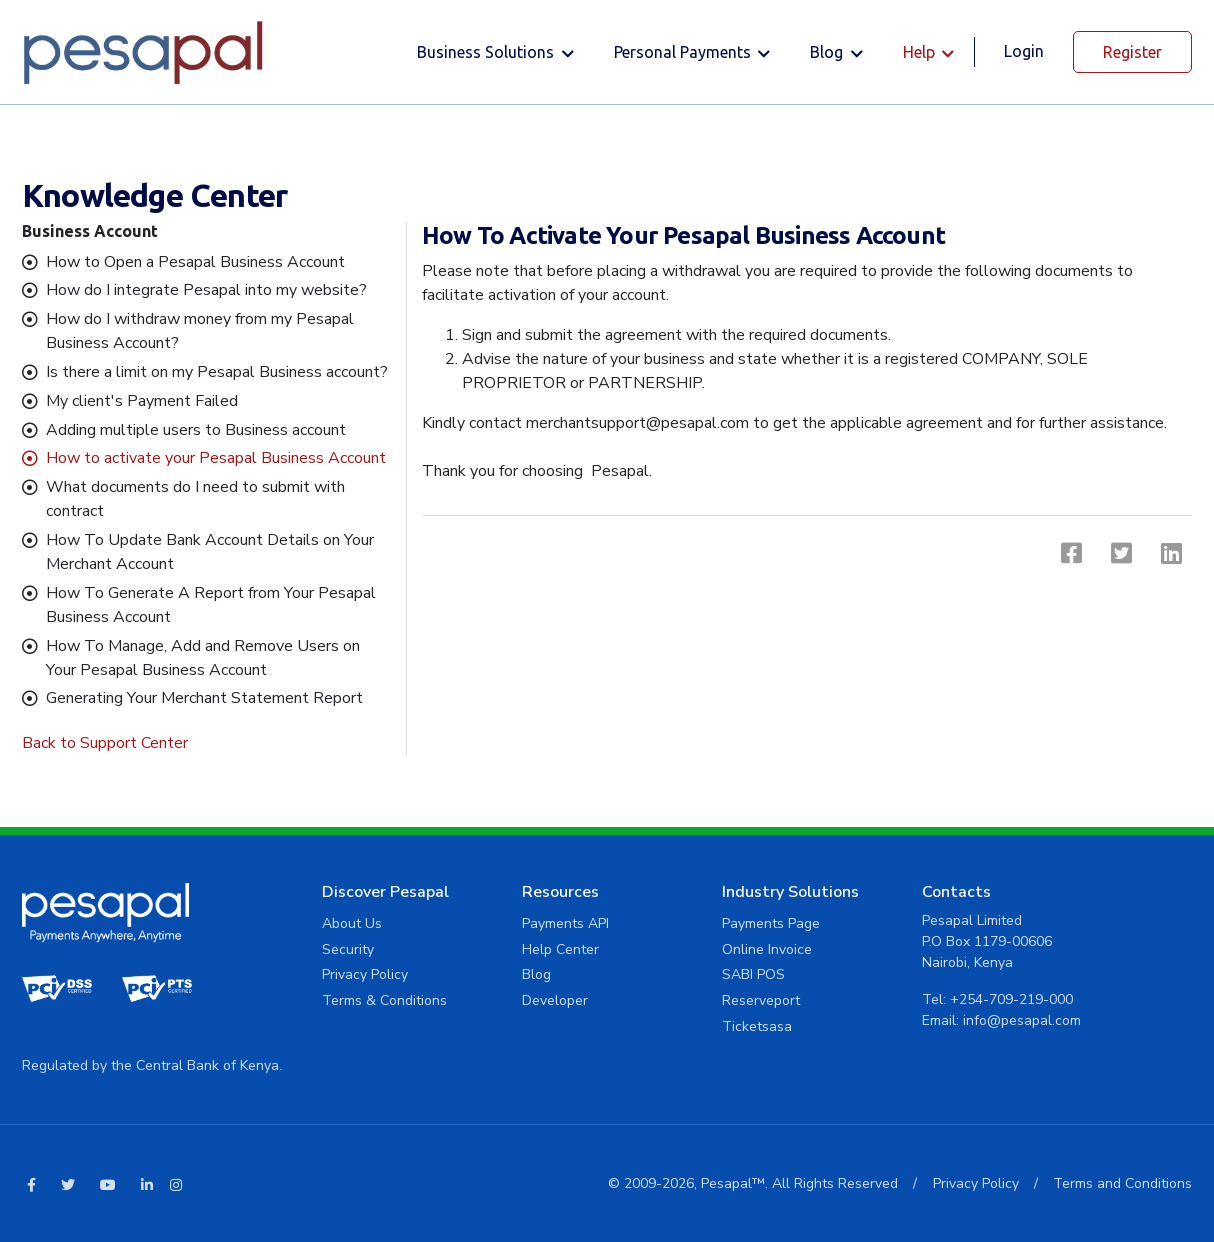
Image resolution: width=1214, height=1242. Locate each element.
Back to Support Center (105, 743)
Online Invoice (767, 949)
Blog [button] (828, 52)
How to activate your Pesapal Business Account (216, 458)
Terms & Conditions (384, 1000)
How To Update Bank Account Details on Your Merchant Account (210, 552)
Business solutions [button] (487, 52)
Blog (536, 974)
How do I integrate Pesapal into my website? (206, 290)
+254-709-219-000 (1011, 999)
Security (348, 949)
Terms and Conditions (1122, 1183)
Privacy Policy (365, 974)
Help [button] (921, 52)
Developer (555, 1000)
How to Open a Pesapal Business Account (195, 262)
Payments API (565, 923)
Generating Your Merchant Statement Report (204, 698)
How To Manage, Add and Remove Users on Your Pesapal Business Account (203, 658)
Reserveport (761, 1000)
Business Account (90, 231)
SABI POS (753, 974)
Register (1132, 52)
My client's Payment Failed (142, 401)
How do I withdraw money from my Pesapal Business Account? (200, 331)
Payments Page (771, 923)
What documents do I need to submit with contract (195, 499)
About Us (352, 923)
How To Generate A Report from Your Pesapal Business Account (211, 605)
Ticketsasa (757, 1026)
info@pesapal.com (1022, 1020)
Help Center (560, 949)
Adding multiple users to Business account (196, 430)
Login (1024, 51)
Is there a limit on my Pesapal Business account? (217, 372)
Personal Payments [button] (684, 52)
